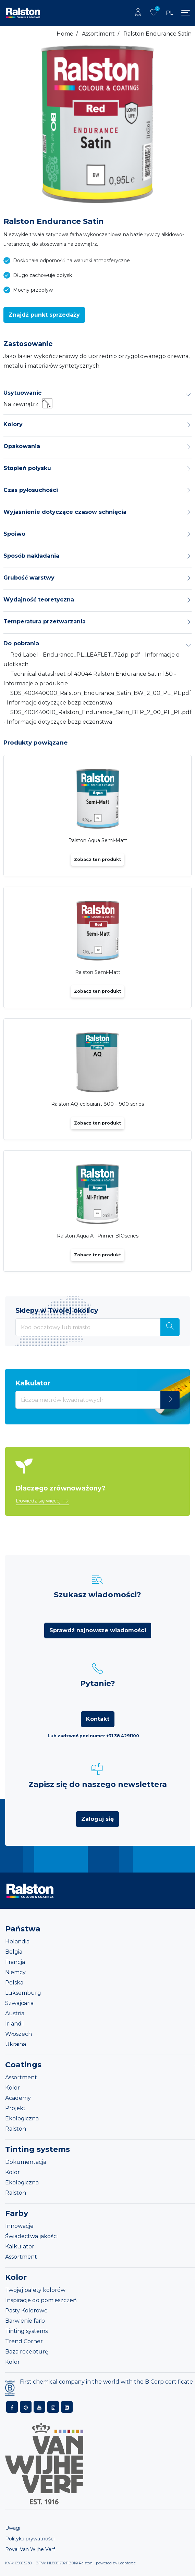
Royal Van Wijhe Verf (30, 2549)
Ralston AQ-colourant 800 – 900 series (97, 1104)
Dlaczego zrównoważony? (60, 1488)
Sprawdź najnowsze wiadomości (97, 1630)
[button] (44, 315)
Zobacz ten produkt (97, 859)
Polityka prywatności (29, 2539)
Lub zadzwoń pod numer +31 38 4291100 (93, 1735)
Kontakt (97, 1719)
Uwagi (12, 2528)
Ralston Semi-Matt (97, 972)
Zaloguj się (97, 1819)
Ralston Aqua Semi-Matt (97, 840)
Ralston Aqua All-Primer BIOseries (97, 1236)
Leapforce (127, 2563)
